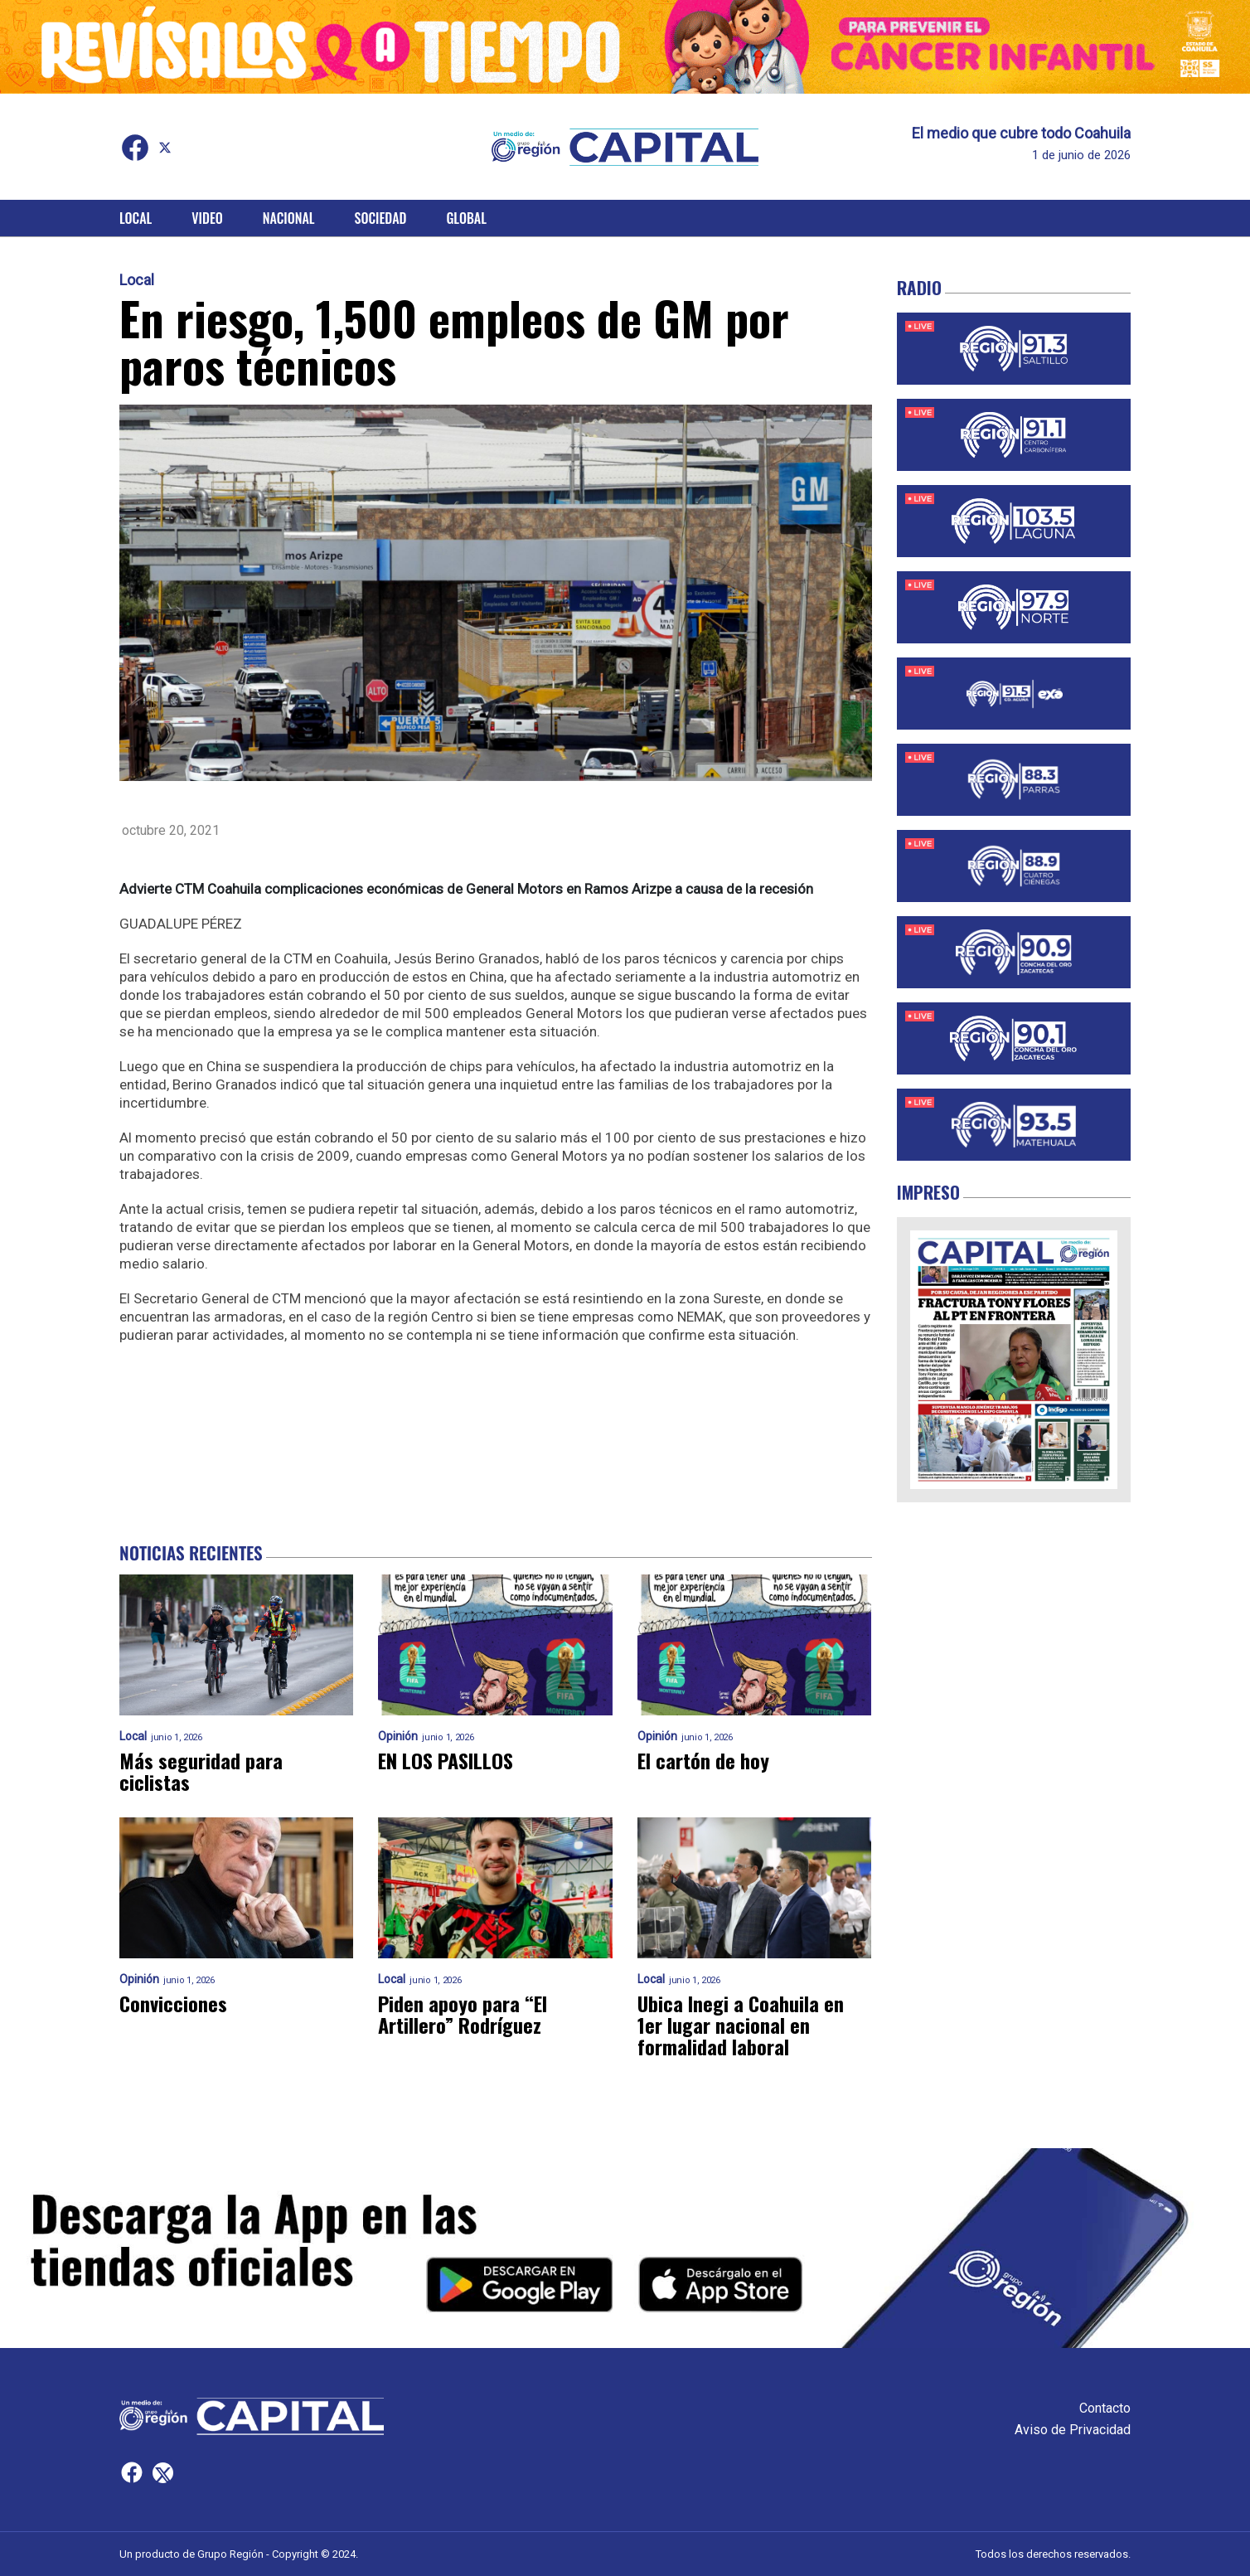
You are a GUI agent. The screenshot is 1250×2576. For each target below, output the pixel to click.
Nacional (289, 218)
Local (135, 218)
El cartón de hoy (703, 1760)
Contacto (1105, 2408)
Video (206, 218)
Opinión (398, 1736)
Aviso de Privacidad (1073, 2430)
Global (466, 218)
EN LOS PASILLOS (445, 1760)
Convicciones (173, 2003)
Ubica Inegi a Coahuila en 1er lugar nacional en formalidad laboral (740, 2024)
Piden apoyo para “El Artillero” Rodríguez (462, 2013)
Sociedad (381, 218)
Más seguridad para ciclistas (201, 1771)
